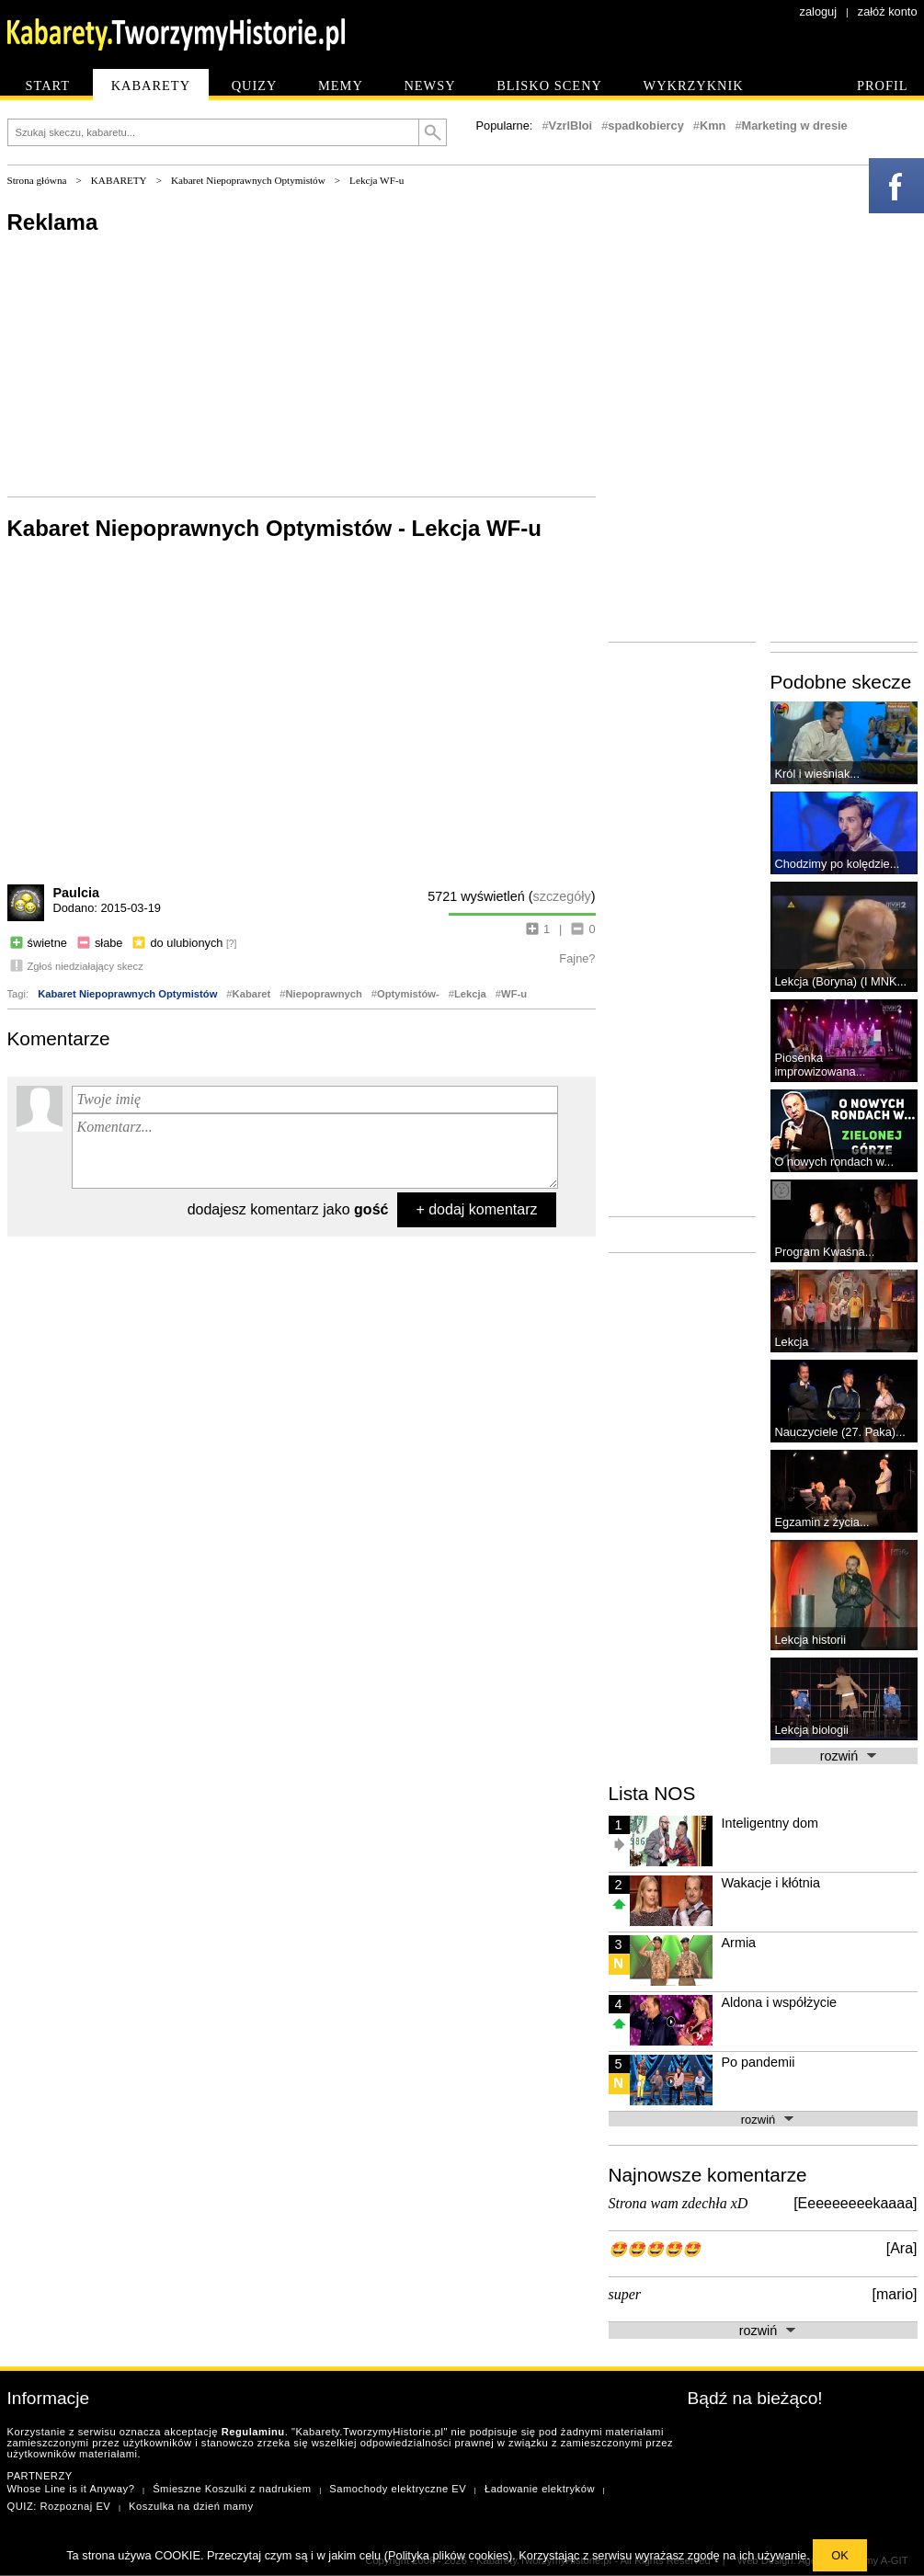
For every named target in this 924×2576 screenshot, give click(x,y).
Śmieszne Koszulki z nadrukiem (232, 2488)
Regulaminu (253, 2431)
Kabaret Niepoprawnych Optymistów (248, 180)
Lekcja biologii (812, 1730)
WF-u (514, 993)
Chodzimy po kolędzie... (837, 864)
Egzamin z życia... (822, 1522)
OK (840, 2555)
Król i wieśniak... (817, 774)
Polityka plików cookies (448, 2555)
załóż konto (888, 11)
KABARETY (119, 180)
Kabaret (252, 993)
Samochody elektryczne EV (397, 2488)
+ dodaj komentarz (476, 1209)
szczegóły (562, 896)
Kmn (712, 125)
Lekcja (470, 993)
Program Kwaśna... (825, 1252)
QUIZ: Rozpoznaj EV (59, 2506)
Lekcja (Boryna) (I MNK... (841, 981)
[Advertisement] (196, 436)
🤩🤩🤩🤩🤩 (655, 2249)
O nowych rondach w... (834, 1161)
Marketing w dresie (795, 125)
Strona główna (37, 180)
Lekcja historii (811, 1640)
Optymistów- (408, 993)
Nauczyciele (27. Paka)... (840, 1432)
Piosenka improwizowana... (820, 1064)
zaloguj (819, 11)
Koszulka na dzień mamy (191, 2506)
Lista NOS (652, 1793)
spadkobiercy (646, 125)
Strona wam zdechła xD (678, 2203)
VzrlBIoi (571, 125)
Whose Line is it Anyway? (71, 2488)
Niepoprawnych (323, 993)
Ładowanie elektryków (540, 2488)
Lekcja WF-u (376, 180)
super (625, 2294)
